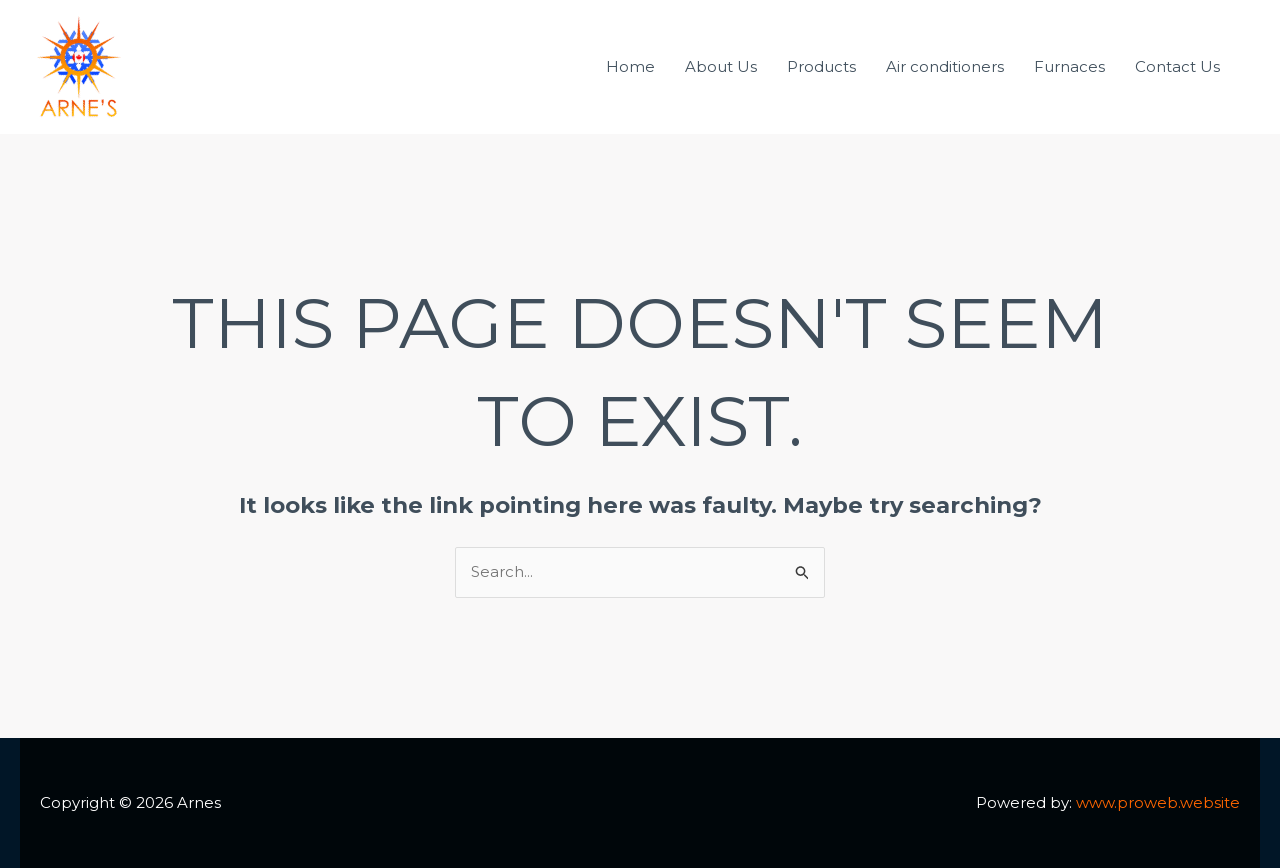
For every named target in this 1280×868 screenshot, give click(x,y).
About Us (721, 66)
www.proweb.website (1158, 802)
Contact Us (1177, 66)
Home (630, 66)
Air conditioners (945, 66)
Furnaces (1069, 66)
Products (821, 66)
